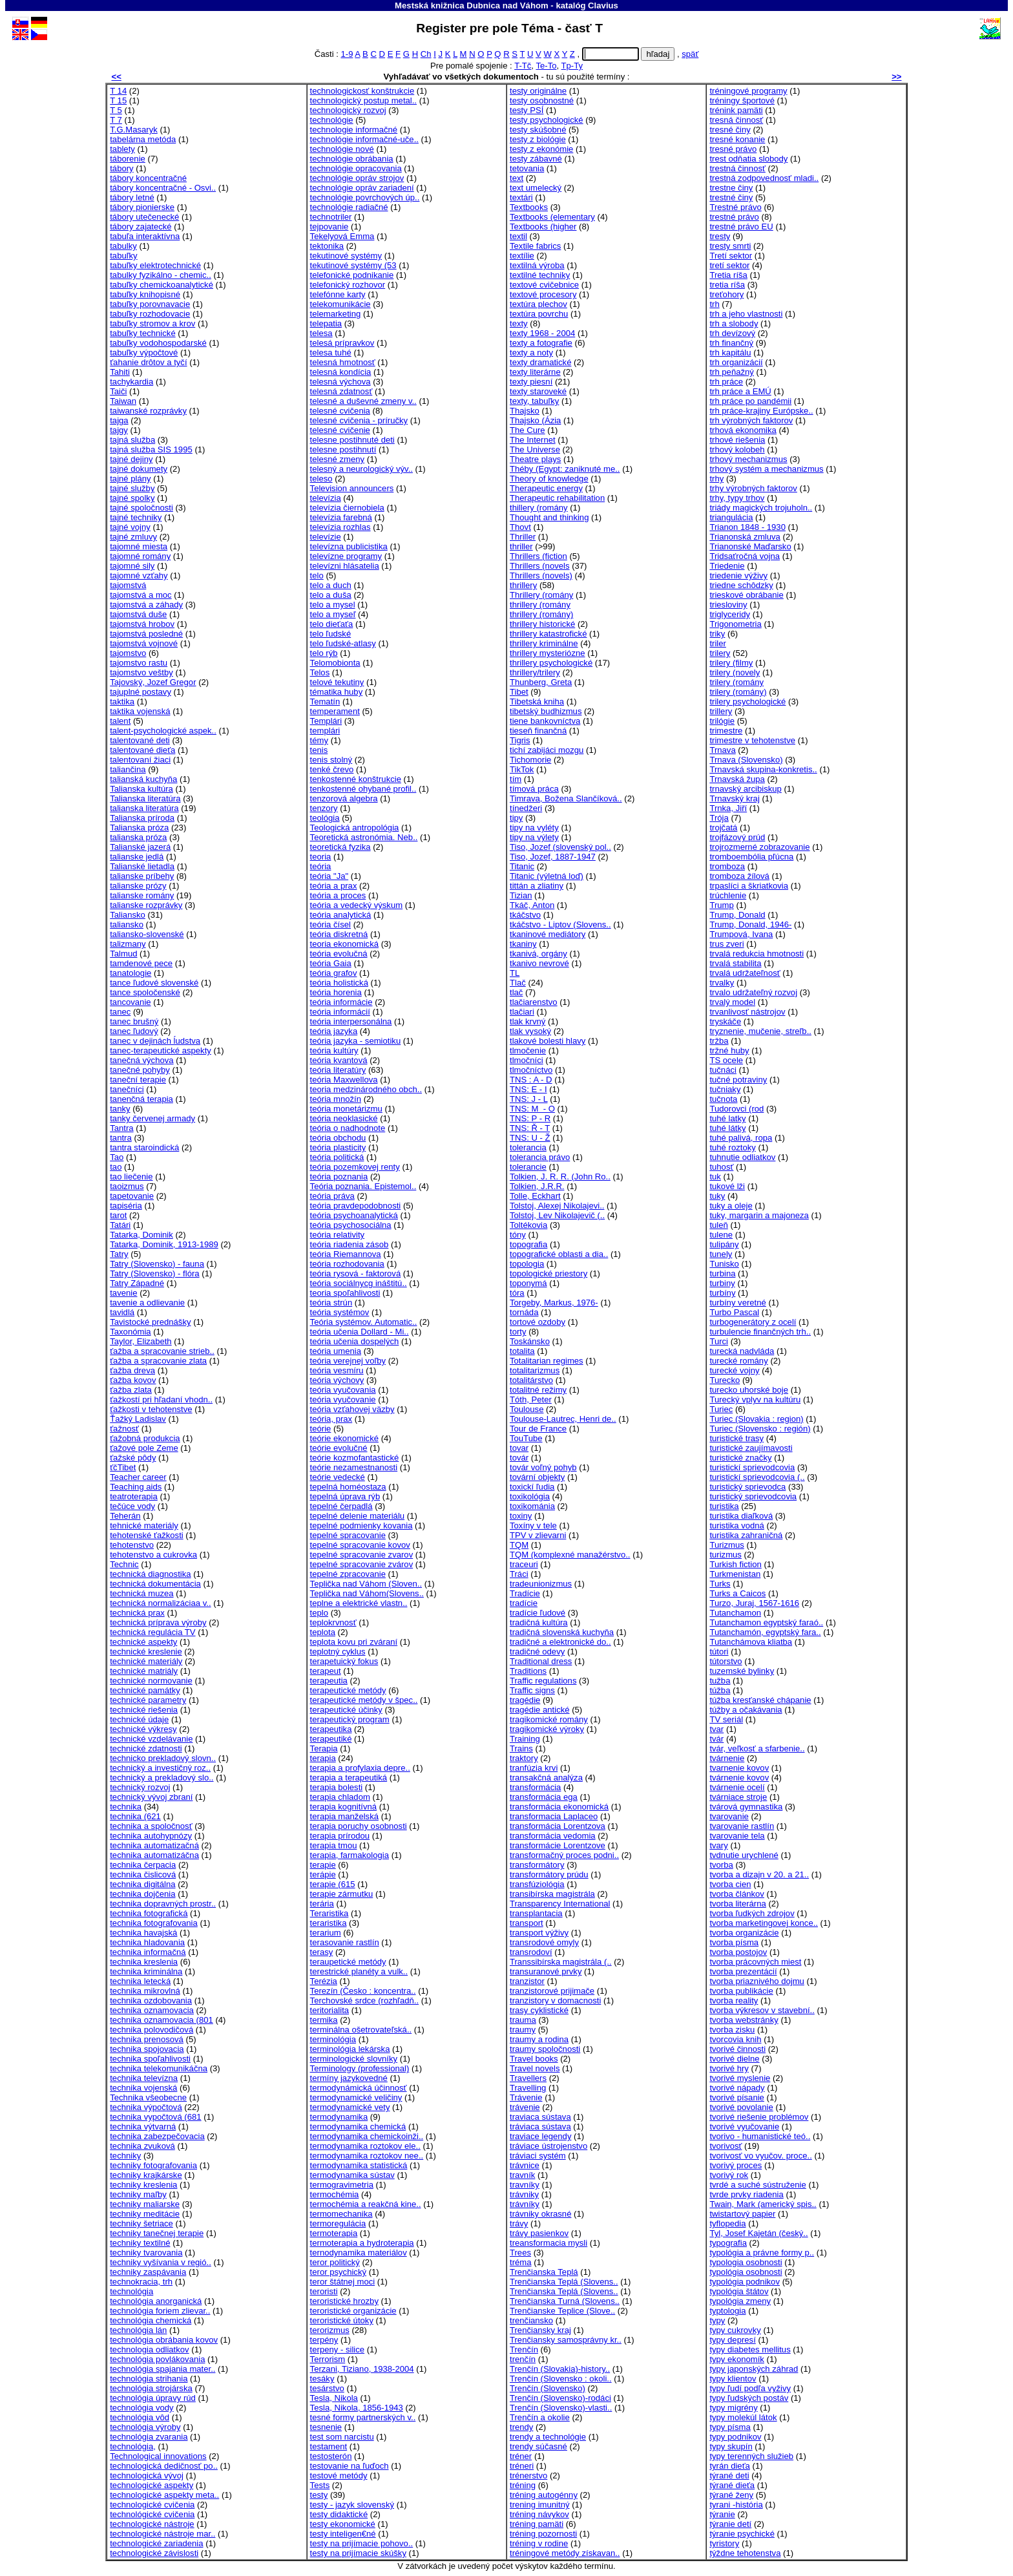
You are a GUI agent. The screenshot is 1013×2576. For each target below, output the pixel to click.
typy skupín (730, 2446)
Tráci (519, 1574)
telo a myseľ (333, 614)
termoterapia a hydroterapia (362, 2243)
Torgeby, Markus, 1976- (554, 1302)
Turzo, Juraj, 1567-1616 (754, 1603)
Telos (320, 672)
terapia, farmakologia (349, 1855)
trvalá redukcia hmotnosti (756, 953)
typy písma (729, 2427)
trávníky (524, 2204)
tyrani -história (735, 2504)
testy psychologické (546, 120)
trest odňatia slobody (748, 159)
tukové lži (727, 1186)
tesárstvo (327, 2388)
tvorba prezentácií (743, 1971)
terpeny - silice (337, 2349)
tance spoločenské (145, 992)
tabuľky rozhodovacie (150, 314)
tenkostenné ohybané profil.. (363, 789)
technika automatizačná (154, 1845)
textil (518, 236)
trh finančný (731, 343)
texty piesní (531, 381)
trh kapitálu (730, 352)
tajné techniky (136, 517)
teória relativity (337, 1235)
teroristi (324, 2291)
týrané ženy (731, 2495)
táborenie (127, 159)
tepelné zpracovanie (348, 1574)
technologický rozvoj (348, 110)
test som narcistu (342, 2437)
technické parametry (148, 1700)
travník (522, 2175)
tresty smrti (730, 246)
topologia (527, 1264)
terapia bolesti (336, 1787)
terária (322, 1903)
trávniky (524, 2194)
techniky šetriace (141, 2223)
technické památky (145, 1690)
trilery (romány (736, 682)
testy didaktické (339, 2514)
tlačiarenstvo (534, 1002)
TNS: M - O (532, 1109)
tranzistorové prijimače (552, 1991)
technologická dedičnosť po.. (164, 2466)
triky (717, 634)
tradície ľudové (537, 1613)
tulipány (723, 1244)
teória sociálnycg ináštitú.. (358, 1283)
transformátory (537, 1865)
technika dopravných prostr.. (163, 1903)
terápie (323, 1874)
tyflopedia (727, 2223)
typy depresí (732, 2340)
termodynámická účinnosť (358, 2088)
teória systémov (340, 1312)
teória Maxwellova (344, 1079)
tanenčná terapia (141, 1099)
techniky (125, 2155)
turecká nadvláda (741, 1351)
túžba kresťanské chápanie (760, 1700)
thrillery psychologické (551, 663)
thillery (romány (539, 507)
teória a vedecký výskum (356, 905)
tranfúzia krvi (534, 1768)
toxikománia (532, 1506)
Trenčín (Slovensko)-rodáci (560, 2398)
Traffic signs (532, 1690)
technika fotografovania (154, 1923)
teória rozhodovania (347, 1264)
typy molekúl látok (743, 2417)
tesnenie (326, 2427)
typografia (728, 2243)
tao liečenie (131, 1176)
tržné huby (729, 1050)
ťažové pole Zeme (144, 1448)
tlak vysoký (530, 1031)
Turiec (721, 1409)
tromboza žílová (739, 876)
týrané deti (729, 2475)
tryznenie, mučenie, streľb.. (760, 1031)
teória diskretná (339, 934)
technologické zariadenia (156, 2543)
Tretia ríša (728, 275)
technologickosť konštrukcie (362, 91)
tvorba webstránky (743, 2020)
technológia (131, 2291)
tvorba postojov (738, 1952)
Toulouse (526, 1409)
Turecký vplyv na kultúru (754, 1399)
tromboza (727, 866)
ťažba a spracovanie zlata (158, 1361)
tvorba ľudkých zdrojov (751, 1913)
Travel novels (534, 2068)
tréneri (522, 2466)
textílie (522, 255)
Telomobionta (335, 663)
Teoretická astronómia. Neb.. (364, 837)
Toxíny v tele (533, 1525)
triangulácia (731, 517)
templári (325, 730)
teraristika (328, 1923)
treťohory (726, 294)
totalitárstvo (531, 1380)
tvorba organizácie (743, 1932)
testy (319, 2495)
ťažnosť (124, 1428)
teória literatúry (338, 1070)
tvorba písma (733, 1942)
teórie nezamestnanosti (354, 1467)
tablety (122, 149)
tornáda (524, 1312)
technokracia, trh (141, 2281)
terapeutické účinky (346, 1710)
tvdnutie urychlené (743, 1855)
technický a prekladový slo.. (161, 1777)
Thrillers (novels (540, 566)
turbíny (722, 1293)
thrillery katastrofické (548, 634)
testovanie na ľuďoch (349, 2466)
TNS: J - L (529, 1099)
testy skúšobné (538, 129)
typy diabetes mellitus (749, 2349)
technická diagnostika (150, 1574)
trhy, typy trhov (736, 498)
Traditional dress (541, 1661)
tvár (716, 1739)
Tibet (519, 692)
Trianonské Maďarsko (750, 546)
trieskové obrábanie (746, 595)
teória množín (335, 1099)
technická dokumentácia (155, 1584)
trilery (719, 653)
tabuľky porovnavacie (150, 304)
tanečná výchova (141, 1060)
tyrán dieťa (729, 2466)
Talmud (123, 953)
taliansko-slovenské (146, 934)
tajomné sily (132, 566)
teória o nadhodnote (348, 1128)
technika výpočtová (146, 2107)
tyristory (724, 2543)
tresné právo (733, 149)
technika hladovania (147, 1942)
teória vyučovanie (343, 1399)
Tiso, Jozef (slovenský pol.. (560, 847)
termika (324, 2020)
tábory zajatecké (140, 226)
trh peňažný (731, 372)
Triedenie (726, 566)
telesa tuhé (330, 352)
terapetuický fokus (344, 1661)
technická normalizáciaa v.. (160, 1603)
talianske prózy (138, 886)
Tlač (518, 982)
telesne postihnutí (343, 449)
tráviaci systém (538, 2155)
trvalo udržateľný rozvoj (753, 992)
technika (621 (135, 1816)
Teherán (125, 1516)
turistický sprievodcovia (753, 1496)
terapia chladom (340, 1797)
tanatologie (130, 973)
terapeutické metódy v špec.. (364, 1700)
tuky (717, 1196)
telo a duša (330, 595)
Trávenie (526, 2097)
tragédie (525, 1700)
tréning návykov (539, 2514)
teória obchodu (338, 1138)
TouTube (526, 1438)
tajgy (119, 430)
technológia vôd (139, 2417)
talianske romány (142, 895)
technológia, (133, 2446)
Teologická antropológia (354, 827)
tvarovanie (728, 1816)
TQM (519, 1545)
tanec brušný (134, 1021)
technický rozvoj (140, 1787)
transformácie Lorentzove (557, 1845)
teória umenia (335, 1351)
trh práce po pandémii (750, 401)
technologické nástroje (152, 2524)
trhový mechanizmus (748, 459)
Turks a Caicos (737, 1593)
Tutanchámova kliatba (750, 1642)
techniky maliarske (145, 2204)
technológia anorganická (156, 2301)
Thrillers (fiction (538, 556)
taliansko (126, 924)
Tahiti (120, 372)
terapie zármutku (341, 1894)
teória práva (332, 1196)
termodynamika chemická (358, 2126)
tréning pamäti (536, 2524)
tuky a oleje (730, 1205)
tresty (719, 236)
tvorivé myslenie (739, 2078)
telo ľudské (330, 634)
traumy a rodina (539, 2039)
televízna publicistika (349, 546)
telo (317, 575)
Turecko (724, 1380)
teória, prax (331, 1419)
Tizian (521, 895)
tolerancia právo (540, 1157)
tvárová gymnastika (745, 1806)
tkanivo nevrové (539, 963)
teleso (321, 478)
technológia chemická (150, 2320)
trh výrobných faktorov (751, 420)
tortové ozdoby (537, 1322)
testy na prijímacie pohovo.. (361, 2543)
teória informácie (341, 1002)
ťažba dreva (132, 1370)
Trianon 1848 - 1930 (747, 527)
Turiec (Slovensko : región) (759, 1428)
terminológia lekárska (350, 2049)
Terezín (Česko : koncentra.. (363, 1991)
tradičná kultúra (539, 1622)
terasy (321, 1952)
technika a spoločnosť (151, 1826)
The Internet (533, 440)
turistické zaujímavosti (750, 1448)
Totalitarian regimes (546, 1361)
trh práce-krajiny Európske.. (761, 411)
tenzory (324, 808)
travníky (524, 2185)
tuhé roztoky (732, 1147)
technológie (331, 120)
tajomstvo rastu (138, 663)
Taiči (118, 391)
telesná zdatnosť (341, 391)
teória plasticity (338, 1147)
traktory (524, 1758)
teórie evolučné (339, 1448)
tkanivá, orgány (538, 953)
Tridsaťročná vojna (744, 556)
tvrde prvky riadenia (746, 2194)
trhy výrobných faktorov (753, 488)
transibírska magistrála (552, 1894)
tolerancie (528, 1167)
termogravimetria (341, 2185)
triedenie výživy (738, 575)
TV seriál (726, 1719)
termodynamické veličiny (356, 2097)
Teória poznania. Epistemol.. (363, 1186)
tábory (121, 168)
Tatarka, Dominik (141, 1235)
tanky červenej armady (152, 1118)
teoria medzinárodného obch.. (366, 1089)
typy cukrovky (734, 2330)
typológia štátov (738, 2291)
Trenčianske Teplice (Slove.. (562, 2311)
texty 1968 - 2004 (542, 333)
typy (717, 2320)
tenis (319, 750)
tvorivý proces (735, 2165)
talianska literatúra (144, 808)
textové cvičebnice (544, 285)
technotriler (331, 217)
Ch (426, 54)
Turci (718, 1341)
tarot (118, 1215)
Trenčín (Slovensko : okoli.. (561, 2378)
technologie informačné (354, 129)
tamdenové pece (141, 963)
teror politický (335, 2262)
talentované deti (140, 740)
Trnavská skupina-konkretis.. (763, 769)
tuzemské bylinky (741, 1671)
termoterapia (334, 2233)
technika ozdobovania (151, 2000)
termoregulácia (338, 2223)
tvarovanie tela (736, 1836)
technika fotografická (148, 1913)
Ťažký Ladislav (138, 1419)
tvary (718, 1845)
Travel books (534, 2059)
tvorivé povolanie (741, 2107)
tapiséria (126, 1205)
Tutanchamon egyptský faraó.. (766, 1622)
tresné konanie (737, 139)
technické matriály (144, 1671)
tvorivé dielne (734, 2059)
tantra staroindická (144, 1147)
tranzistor (527, 1981)
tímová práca (534, 789)
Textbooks (529, 207)
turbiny (722, 1283)
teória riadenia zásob (349, 1244)
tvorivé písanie (736, 2097)
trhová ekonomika (742, 430)
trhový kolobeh (736, 449)
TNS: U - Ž (530, 1138)
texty (519, 323)
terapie (323, 1865)
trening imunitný (540, 2504)
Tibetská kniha (537, 701)
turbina (722, 1273)
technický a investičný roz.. (160, 1768)
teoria (320, 856)
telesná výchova (340, 381)
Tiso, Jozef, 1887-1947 (553, 856)
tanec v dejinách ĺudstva (155, 1041)
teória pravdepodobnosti (355, 1205)
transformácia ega (544, 1797)
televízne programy (346, 556)
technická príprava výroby (158, 1622)
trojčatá (723, 827)
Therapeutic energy (546, 488)
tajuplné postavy (140, 692)
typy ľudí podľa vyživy (750, 2388)
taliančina (127, 769)
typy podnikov (735, 2437)
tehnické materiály (144, 1525)
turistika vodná (736, 1525)
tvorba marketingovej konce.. (763, 1923)
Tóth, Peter (531, 1399)
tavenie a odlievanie (147, 1302)
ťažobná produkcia (145, 1438)
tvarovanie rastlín (741, 1826)
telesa (321, 333)
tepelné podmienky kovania (361, 1525)
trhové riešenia (737, 440)
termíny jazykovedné (349, 2078)
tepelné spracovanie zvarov (361, 1554)
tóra (517, 1293)
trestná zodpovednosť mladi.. (764, 178)
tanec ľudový (134, 1031)
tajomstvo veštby (141, 672)
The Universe (535, 449)
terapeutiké (331, 1739)
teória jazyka (334, 1031)
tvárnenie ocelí (736, 1787)
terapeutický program (350, 1719)
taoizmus (126, 1186)
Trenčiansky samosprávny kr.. (565, 2340)
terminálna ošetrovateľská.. (361, 2029)
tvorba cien (730, 1884)
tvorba (721, 1865)
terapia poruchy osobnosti (358, 1826)
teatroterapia (134, 1496)
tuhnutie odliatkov (742, 1157)
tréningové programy (748, 91)
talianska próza (138, 837)
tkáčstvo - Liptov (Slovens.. (560, 924)
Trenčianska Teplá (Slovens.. (564, 2281)
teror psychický (338, 2272)
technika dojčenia (142, 1894)
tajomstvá (128, 585)
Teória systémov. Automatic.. (363, 1322)
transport (526, 1923)
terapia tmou (333, 1845)
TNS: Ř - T (530, 1128)
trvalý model (732, 1002)
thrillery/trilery (535, 672)
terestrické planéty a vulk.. (359, 1971)
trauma (523, 2020)
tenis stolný (331, 760)
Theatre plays (535, 459)
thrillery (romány (540, 604)
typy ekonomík (736, 2359)
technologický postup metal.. (363, 100)
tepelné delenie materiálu (357, 1516)
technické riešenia (144, 1710)
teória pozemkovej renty (355, 1167)
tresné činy (729, 129)
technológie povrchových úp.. (365, 197)
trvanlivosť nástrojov (747, 1012)
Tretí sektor (730, 255)
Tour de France (538, 1428)
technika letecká (140, 1981)
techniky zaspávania (148, 2272)
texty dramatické (540, 362)
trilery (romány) (737, 692)
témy (319, 740)
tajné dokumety (138, 469)
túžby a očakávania (745, 1710)
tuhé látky (727, 1128)
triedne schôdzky (741, 585)
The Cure (527, 430)
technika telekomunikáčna (158, 2068)
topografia (528, 1244)
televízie (325, 537)
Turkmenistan (734, 1574)
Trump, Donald (737, 915)
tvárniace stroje (738, 1797)
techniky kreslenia (143, 2185)
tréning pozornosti (543, 2534)
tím (515, 779)
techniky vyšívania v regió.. (160, 2262)
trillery (720, 711)
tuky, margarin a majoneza (759, 1215)
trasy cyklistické (539, 2010)
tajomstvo (128, 653)
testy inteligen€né (343, 2534)
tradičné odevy (537, 1651)
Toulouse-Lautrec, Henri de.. (563, 1419)
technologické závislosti (154, 2553)
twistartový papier (742, 2214)
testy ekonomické (342, 2524)
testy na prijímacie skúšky (358, 2553)
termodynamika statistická (359, 2165)
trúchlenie (727, 895)
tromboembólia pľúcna (751, 856)
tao (115, 1167)
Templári (326, 721)
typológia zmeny (740, 2301)
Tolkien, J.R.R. (537, 1186)
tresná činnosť (736, 120)
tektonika (327, 246)
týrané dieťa (732, 2485)
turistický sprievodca (747, 1487)
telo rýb (324, 653)
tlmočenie (528, 1050)
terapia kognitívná (343, 1806)
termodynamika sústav (352, 2175)
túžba (719, 1690)
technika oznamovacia (152, 2010)
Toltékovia (528, 1225)
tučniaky (724, 1089)
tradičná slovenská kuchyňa (562, 1632)
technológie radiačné (349, 207)
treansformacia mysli (548, 2243)
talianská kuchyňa (143, 779)
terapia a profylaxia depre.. (360, 1768)
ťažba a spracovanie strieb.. (162, 1351)
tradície (524, 1603)
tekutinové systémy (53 (353, 265)
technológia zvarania (148, 2437)
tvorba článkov (736, 1894)
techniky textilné (140, 2243)
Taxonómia (130, 1331)
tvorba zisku (732, 2029)
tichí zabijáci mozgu (546, 750)
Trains (521, 1748)
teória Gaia (330, 963)
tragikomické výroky (547, 1729)
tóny (518, 1235)
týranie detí (730, 2524)
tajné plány (130, 478)
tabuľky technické (142, 333)
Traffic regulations (543, 1680)
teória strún (331, 1302)
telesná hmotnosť (342, 362)
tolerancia (528, 1147)
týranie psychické (742, 2534)
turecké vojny (734, 1370)
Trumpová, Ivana (741, 934)
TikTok (522, 769)
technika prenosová (146, 2039)
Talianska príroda (142, 818)
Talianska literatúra (145, 798)
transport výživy (539, 1932)
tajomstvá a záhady (146, 604)
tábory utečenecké (144, 217)
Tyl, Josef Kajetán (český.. (758, 2233)
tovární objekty (537, 1477)
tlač (516, 992)
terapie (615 (332, 1884)
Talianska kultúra (141, 789)
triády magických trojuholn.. (760, 507)
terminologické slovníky (354, 2059)
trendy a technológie (548, 2437)
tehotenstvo (132, 1545)
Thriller (523, 537)
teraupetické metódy (348, 1962)
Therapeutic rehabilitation (557, 498)
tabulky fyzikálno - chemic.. (160, 275)
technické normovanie (151, 1680)
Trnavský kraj (734, 798)
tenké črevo (332, 769)
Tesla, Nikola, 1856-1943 (356, 2407)
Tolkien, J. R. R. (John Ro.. (560, 1176)
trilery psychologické (747, 701)
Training (525, 1739)
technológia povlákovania (157, 2359)
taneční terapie (138, 1079)
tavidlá (122, 1312)
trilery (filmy (731, 663)
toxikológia (530, 1496)
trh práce (726, 381)
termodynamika (339, 2117)
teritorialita (329, 2010)
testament (329, 2446)
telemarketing (335, 314)
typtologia (727, 2311)
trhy (716, 478)
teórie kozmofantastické (354, 1457)
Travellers (528, 2078)
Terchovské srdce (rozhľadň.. (364, 2000)
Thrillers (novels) (541, 575)
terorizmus (330, 2330)
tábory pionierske (142, 207)
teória (320, 866)
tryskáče (725, 1021)
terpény (324, 2340)
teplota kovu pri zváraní (354, 1642)
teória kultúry (334, 1050)
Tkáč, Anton (532, 905)
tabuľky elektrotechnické (155, 265)
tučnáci (722, 1070)
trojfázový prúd (737, 837)
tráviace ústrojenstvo (548, 2146)
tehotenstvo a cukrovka (153, 1554)
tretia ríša (727, 285)
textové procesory (543, 294)
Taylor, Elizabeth (140, 1341)
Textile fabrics (535, 246)
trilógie (722, 721)
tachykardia (131, 381)
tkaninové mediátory (547, 934)
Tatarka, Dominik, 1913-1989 (164, 1244)
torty (518, 1331)
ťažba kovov (133, 1380)
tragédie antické (540, 1710)
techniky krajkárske (146, 2175)
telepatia (326, 323)
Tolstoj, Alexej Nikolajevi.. (557, 1205)
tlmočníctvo (531, 1070)
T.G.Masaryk (134, 129)
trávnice (524, 2165)
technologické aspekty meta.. (164, 2495)
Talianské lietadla (142, 866)
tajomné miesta (138, 546)
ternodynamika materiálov (358, 2252)
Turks (719, 1584)
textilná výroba (537, 265)
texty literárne (535, 372)
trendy (521, 2427)
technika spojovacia (146, 2049)
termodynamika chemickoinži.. (367, 2136)
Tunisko (723, 1264)
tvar (716, 1729)
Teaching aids (136, 1487)
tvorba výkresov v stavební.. (761, 2010)
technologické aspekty (151, 2485)
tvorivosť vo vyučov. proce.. (760, 2155)
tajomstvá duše (138, 614)
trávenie (525, 2107)
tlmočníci (526, 1060)
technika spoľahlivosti (150, 2059)
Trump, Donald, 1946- (750, 924)
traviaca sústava (540, 2117)
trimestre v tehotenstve (752, 740)
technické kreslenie (146, 1651)
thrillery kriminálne (544, 643)
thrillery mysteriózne (547, 653)
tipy (516, 818)
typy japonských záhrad (753, 2369)
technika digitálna (142, 1884)
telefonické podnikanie (352, 275)
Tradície (525, 1593)
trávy (519, 2223)
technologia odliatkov (149, 2349)
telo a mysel (332, 604)
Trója (718, 818)
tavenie (123, 1293)
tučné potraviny (738, 1079)
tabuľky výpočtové (144, 352)
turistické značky (740, 1457)
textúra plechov (538, 304)
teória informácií (340, 1012)
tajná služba (132, 440)
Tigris (520, 740)
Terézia (323, 1981)
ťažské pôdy (133, 1457)
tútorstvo (725, 1661)
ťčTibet (123, 1467)
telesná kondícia (340, 372)
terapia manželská (344, 1816)
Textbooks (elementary (552, 217)
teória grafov (333, 973)
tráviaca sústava (540, 2126)
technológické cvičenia (152, 2514)
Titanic (522, 866)
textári (521, 197)
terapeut (325, 1671)
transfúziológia (537, 1884)
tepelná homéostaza (348, 1487)
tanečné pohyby (140, 1070)
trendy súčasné (538, 2446)
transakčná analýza (546, 1777)
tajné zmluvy (133, 537)
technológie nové (342, 149)
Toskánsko (530, 1341)
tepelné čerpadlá (341, 1506)
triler (717, 643)
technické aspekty (143, 1642)
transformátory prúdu (549, 1874)
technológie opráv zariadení (362, 188)
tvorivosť (725, 2146)
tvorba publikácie (741, 1991)
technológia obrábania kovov (164, 2340)
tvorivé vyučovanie (744, 2126)
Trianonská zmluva (744, 537)
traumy (523, 2029)
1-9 (346, 54)
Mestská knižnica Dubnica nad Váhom (471, 5)
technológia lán (138, 2330)
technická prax (137, 1613)
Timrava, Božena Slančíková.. (566, 798)
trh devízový (732, 333)
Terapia (324, 1748)
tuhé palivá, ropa (740, 1138)
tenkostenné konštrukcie (355, 779)
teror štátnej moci (342, 2281)
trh (714, 304)
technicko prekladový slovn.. (163, 1758)
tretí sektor (729, 265)
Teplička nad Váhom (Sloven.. (366, 1584)
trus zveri (726, 944)
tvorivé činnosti (737, 2049)
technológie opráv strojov (357, 178)
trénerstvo (528, 2475)
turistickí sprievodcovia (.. (756, 1477)
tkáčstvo (525, 915)
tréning (523, 2485)
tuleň (718, 1225)
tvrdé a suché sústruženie (757, 2185)
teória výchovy (337, 1380)
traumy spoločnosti (545, 2049)
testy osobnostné (542, 100)
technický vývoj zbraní (151, 1797)
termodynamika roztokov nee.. (367, 2155)
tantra (121, 1138)
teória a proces (338, 895)
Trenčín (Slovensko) (547, 2388)
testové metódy (339, 2475)
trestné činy (731, 197)
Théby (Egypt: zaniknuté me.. (565, 469)
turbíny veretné (737, 1302)
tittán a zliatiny (536, 886)
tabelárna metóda (143, 139)
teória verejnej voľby (348, 1361)
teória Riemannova (345, 1254)
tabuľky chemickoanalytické (161, 285)
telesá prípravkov (342, 343)
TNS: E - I (528, 1089)
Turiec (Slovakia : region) (756, 1419)
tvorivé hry (728, 2068)
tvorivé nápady (736, 2088)
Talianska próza (139, 827)
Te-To (546, 65)
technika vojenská (143, 2088)
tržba (718, 1041)
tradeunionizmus (541, 1584)
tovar (519, 1448)
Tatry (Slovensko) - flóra (154, 1273)
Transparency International (560, 1903)
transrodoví (531, 1952)
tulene (721, 1235)
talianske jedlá (136, 856)
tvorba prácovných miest (755, 1962)
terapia (323, 1758)
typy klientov (732, 2378)
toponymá (528, 1283)
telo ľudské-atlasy (343, 643)
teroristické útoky (341, 2320)
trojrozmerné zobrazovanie (759, 847)
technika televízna (144, 2078)
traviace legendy (540, 2136)
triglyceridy (729, 614)
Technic (124, 1564)
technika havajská (143, 1932)
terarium (325, 1932)
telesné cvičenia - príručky (359, 420)
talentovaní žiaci (140, 760)
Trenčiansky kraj (540, 2330)
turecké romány (738, 1361)
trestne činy (731, 188)
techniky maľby (138, 2194)
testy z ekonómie (541, 149)
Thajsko (524, 411)
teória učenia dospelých (354, 1341)
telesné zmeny (337, 459)
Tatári (120, 1225)
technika (125, 1806)
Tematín (325, 701)
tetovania (527, 168)
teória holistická (339, 982)
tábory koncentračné (148, 178)
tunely (720, 1254)
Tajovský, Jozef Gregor (153, 682)
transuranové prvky (545, 1971)
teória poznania (339, 1176)
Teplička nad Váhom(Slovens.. (367, 1593)
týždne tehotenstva (744, 2553)
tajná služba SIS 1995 (151, 449)
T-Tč (522, 65)
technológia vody (141, 2407)
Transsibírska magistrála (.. (561, 1962)
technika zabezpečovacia (157, 2136)
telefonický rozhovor (348, 285)
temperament (335, 711)
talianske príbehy (142, 876)
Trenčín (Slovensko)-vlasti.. (561, 2407)
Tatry (119, 1254)
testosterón (331, 2456)
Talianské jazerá (140, 847)
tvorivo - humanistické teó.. (759, 2136)
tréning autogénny (544, 2495)
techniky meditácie (145, 2214)
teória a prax (333, 886)
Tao (116, 1157)
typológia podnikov (744, 2281)
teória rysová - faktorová (355, 1273)
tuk (715, 1176)
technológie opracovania (356, 168)
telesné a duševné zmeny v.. (363, 401)
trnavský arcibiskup (745, 789)
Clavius (603, 5)
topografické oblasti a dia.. (559, 1254)
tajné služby (132, 488)
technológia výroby (145, 2427)
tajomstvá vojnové (144, 643)
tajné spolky (132, 498)
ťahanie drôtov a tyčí (148, 362)
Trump (721, 905)
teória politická (337, 1157)
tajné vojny (130, 527)
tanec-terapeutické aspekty (160, 1050)
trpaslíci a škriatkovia (748, 886)
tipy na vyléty (534, 827)
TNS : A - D (531, 1079)
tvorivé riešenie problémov (758, 2117)
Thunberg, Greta (541, 682)
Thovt (520, 527)
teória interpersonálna (351, 1021)
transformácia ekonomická (559, 1806)
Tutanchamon (735, 1613)
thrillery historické (542, 624)
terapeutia (329, 1680)
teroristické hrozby (344, 2301)
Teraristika (329, 1913)
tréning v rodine (539, 2543)
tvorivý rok (728, 2175)
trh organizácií (735, 362)
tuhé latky (727, 1118)
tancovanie (130, 1002)
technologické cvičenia (152, 2504)
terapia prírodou (340, 1836)
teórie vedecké (337, 1477)
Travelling (528, 2088)
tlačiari (522, 1012)
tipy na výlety (534, 837)
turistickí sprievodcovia (752, 1467)
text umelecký (535, 188)
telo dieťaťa (331, 624)
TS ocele (726, 1060)
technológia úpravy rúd (153, 2398)
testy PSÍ (526, 110)
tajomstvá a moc (140, 595)
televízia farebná (341, 517)
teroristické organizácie (353, 2311)
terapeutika (331, 1729)
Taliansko (127, 915)
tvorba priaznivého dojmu (756, 1981)
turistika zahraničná (745, 1535)
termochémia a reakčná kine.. (365, 2204)
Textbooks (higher (543, 226)
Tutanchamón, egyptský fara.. (764, 1632)
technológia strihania (148, 2378)
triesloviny (728, 604)
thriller (521, 546)
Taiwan (123, 401)
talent (120, 721)
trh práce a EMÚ (740, 391)
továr (519, 1457)
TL (514, 973)
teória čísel (330, 924)
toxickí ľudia (532, 1487)
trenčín (523, 2359)
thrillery (523, 585)
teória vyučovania (343, 1390)
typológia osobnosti (745, 2272)
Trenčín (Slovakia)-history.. (560, 2369)
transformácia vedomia (553, 1836)
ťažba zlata (131, 1390)
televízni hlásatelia (344, 566)
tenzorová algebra (344, 798)
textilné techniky (540, 275)
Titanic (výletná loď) (546, 876)
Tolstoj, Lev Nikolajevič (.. (557, 1215)
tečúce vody (132, 1506)
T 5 (116, 110)
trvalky (721, 982)
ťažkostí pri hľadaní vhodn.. (161, 1399)
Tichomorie (530, 760)
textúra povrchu (539, 314)
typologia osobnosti (745, 2262)
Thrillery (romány (541, 595)
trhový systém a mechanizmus (766, 469)
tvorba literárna (737, 1903)
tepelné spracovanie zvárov (361, 1564)
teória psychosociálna (351, 1225)
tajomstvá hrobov (142, 624)
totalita (522, 1351)
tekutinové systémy (346, 255)
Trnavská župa (737, 779)
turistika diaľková (741, 1516)
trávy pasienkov (539, 2233)
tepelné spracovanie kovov (360, 1545)
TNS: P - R (530, 1118)
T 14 (118, 91)
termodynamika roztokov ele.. (365, 2146)
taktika (122, 701)
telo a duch (330, 585)
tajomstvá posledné (146, 634)
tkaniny (523, 944)
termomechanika (341, 2214)
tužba (719, 1680)
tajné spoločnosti (141, 507)
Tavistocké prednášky (150, 1322)
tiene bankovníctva (545, 721)
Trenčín (524, 2349)
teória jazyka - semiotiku (355, 1041)
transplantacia (536, 1913)
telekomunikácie (340, 304)
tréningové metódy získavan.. (565, 2553)
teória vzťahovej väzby (352, 1409)
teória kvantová (339, 1060)
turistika (723, 1506)
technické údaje (139, 1719)
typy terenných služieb (751, 2456)
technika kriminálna (146, 1971)
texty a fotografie (541, 343)
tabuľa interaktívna (145, 236)
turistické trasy (736, 1438)
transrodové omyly (544, 1942)
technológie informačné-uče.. (364, 139)
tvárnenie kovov (739, 1777)
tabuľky (123, 255)
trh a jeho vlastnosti (745, 314)
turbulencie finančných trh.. (760, 1331)
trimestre (725, 730)
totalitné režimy (538, 1390)
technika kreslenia (144, 1962)
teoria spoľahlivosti (345, 1293)
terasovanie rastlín (344, 1942)
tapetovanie (132, 1196)
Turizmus (726, 1545)
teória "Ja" (329, 876)
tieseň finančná (538, 730)
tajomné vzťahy (138, 575)
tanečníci (126, 1089)
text (516, 178)
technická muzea (141, 1593)
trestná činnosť (737, 168)
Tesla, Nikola (334, 2398)
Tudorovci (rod (736, 1109)
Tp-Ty (572, 65)
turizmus (725, 1554)
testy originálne (538, 91)
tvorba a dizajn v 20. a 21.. (759, 1874)
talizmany (127, 944)
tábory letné (132, 197)
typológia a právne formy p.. (761, 2252)
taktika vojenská (140, 711)
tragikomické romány (549, 1719)
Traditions (528, 1671)
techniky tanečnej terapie (157, 2233)
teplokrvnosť (333, 1622)
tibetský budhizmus (545, 711)
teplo (319, 1613)
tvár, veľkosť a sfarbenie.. (756, 1748)
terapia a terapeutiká (349, 1777)
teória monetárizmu (346, 1109)
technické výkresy (143, 1729)
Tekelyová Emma (342, 236)
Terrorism (328, 2359)
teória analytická (340, 915)
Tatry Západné (137, 1283)
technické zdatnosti (146, 1748)
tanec (120, 1012)
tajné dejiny (131, 459)
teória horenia (336, 992)
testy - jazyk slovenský (352, 2504)
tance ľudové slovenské (154, 982)
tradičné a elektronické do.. (560, 1642)
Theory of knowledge (549, 478)
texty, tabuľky (534, 401)
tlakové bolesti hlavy (547, 1041)
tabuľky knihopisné (145, 294)
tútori (718, 1651)
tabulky (123, 246)
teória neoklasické (344, 1118)
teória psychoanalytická (354, 1215)
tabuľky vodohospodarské (158, 343)
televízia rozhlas (340, 527)
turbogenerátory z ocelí (752, 1322)
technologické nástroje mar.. (162, 2534)
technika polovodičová (151, 2029)
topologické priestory (548, 1273)
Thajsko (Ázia (535, 420)
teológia (325, 818)
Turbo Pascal (734, 1312)
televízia (325, 498)
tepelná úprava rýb (345, 1496)
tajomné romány (140, 556)
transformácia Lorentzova (557, 1826)
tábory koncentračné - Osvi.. (163, 188)
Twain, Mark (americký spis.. (762, 2204)
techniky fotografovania (153, 2165)
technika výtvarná (143, 2126)
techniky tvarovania (146, 2252)
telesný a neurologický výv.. (361, 469)
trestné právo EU (741, 226)
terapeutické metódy (348, 1690)
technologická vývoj (146, 2475)
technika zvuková (142, 2146)
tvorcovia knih (735, 2039)
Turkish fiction (735, 1564)
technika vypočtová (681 (155, 2117)
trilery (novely (734, 672)
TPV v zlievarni (538, 1535)
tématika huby (336, 692)
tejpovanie (329, 226)
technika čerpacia (143, 1865)
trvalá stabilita (735, 963)
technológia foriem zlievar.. (160, 2311)
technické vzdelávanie (151, 1739)
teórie (320, 1428)
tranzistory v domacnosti (555, 2000)
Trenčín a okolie (540, 2417)
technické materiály (146, 1661)
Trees (520, 2252)
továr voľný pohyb (543, 1467)
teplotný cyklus (338, 1651)
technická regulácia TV (152, 1632)
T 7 (116, 120)
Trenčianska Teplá (544, 2272)
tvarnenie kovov (739, 1768)
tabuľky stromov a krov (152, 323)
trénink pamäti (735, 110)
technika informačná (147, 1952)
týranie (722, 2514)
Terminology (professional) (360, 2068)
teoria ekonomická (344, 944)
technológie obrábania (351, 159)
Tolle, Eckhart (535, 1196)
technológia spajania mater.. (162, 2369)
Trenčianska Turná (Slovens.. (565, 2301)
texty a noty (531, 352)
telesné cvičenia (340, 411)
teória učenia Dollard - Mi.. (359, 1331)
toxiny (521, 1516)
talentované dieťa (142, 750)
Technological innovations (158, 2456)
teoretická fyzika (340, 847)
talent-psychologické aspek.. (163, 730)
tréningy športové (742, 100)
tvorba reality (733, 2000)
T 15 (118, 100)
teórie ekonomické (344, 1438)
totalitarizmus (534, 1370)
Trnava (722, 750)
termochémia (334, 2194)
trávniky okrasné (540, 2214)
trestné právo (734, 217)
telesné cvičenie (340, 430)
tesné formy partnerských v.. (363, 2417)
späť (690, 54)
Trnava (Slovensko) (745, 760)
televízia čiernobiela (347, 507)
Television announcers (352, 488)
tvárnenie (726, 1758)
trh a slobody (733, 323)
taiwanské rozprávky (148, 411)
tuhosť (721, 1167)
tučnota (723, 1099)
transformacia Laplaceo (554, 1816)
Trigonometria (735, 624)
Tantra (121, 1128)
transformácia (535, 1787)
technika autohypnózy (151, 1836)
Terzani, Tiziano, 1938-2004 (362, 2369)
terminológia (333, 2039)
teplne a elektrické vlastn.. (359, 1603)
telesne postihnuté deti (352, 440)
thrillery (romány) (541, 614)
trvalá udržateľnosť (744, 973)
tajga (119, 420)
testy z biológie (538, 139)
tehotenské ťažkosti (146, 1535)
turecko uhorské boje (748, 1390)
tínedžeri (526, 808)
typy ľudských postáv (748, 2398)
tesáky (322, 2378)
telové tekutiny (337, 682)
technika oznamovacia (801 (161, 2020)
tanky (120, 1109)
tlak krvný (527, 1021)
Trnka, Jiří (728, 808)
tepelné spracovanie (348, 1535)
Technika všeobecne (148, 2097)
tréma (521, 2262)
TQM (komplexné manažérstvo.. (570, 1554)
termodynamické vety (350, 2107)
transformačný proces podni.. (564, 1855)
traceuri (524, 1564)
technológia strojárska (151, 2388)
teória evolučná (339, 953)
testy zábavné (536, 159)
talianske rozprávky (146, 905)
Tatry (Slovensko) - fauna (157, 1264)
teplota (322, 1632)
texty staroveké (538, 391)
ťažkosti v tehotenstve (151, 1409)
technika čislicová (143, 1874)
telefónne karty (338, 294)
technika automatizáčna (154, 1855)
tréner (521, 2456)
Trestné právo (735, 207)
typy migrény (733, 2407)
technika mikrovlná (145, 1991)
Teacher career (138, 1477)
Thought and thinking (549, 517)
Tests (320, 2485)
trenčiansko (531, 2320)
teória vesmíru (337, 1370)
